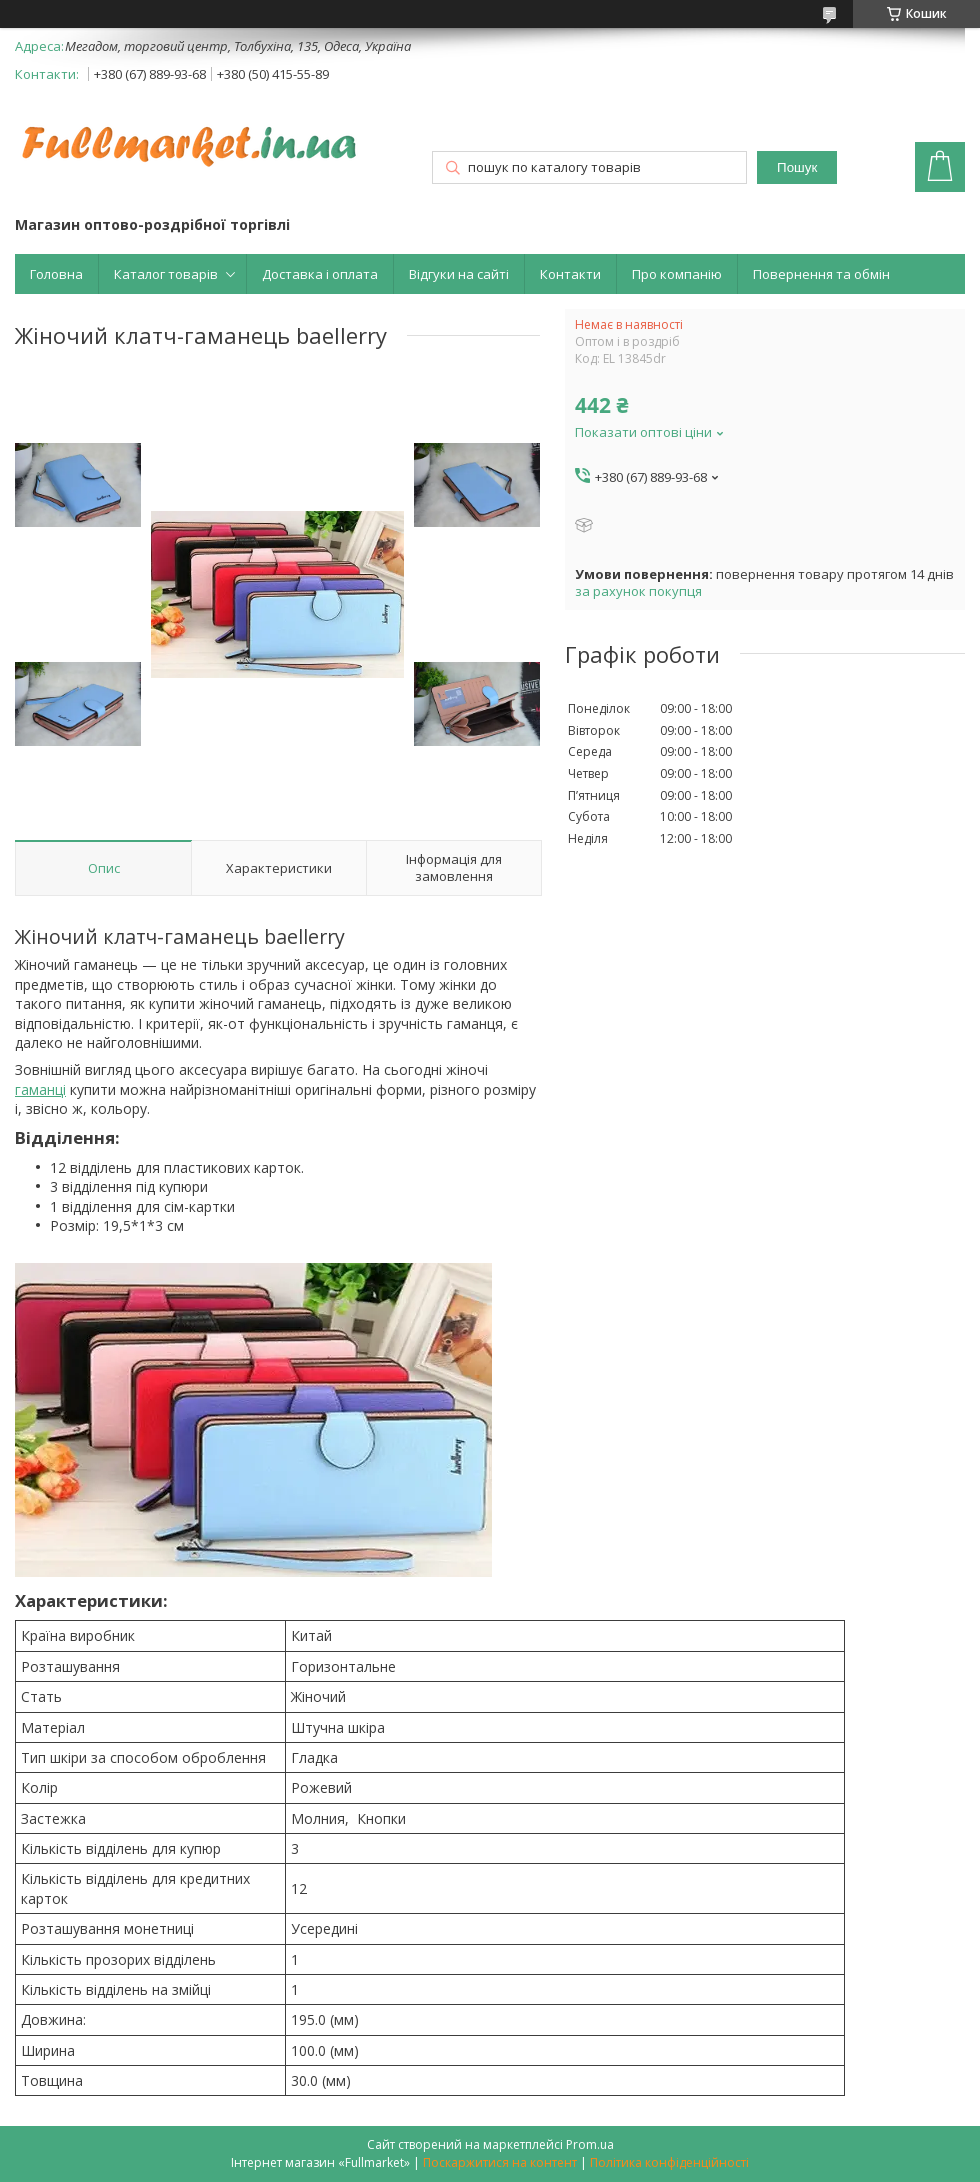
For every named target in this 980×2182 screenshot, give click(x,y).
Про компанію (677, 274)
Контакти (570, 274)
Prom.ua (590, 2144)
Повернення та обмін (821, 274)
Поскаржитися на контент (500, 2162)
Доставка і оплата (320, 274)
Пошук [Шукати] (797, 167)
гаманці (40, 1089)
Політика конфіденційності (669, 2162)
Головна (56, 274)
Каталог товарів (166, 274)
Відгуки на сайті (459, 274)
